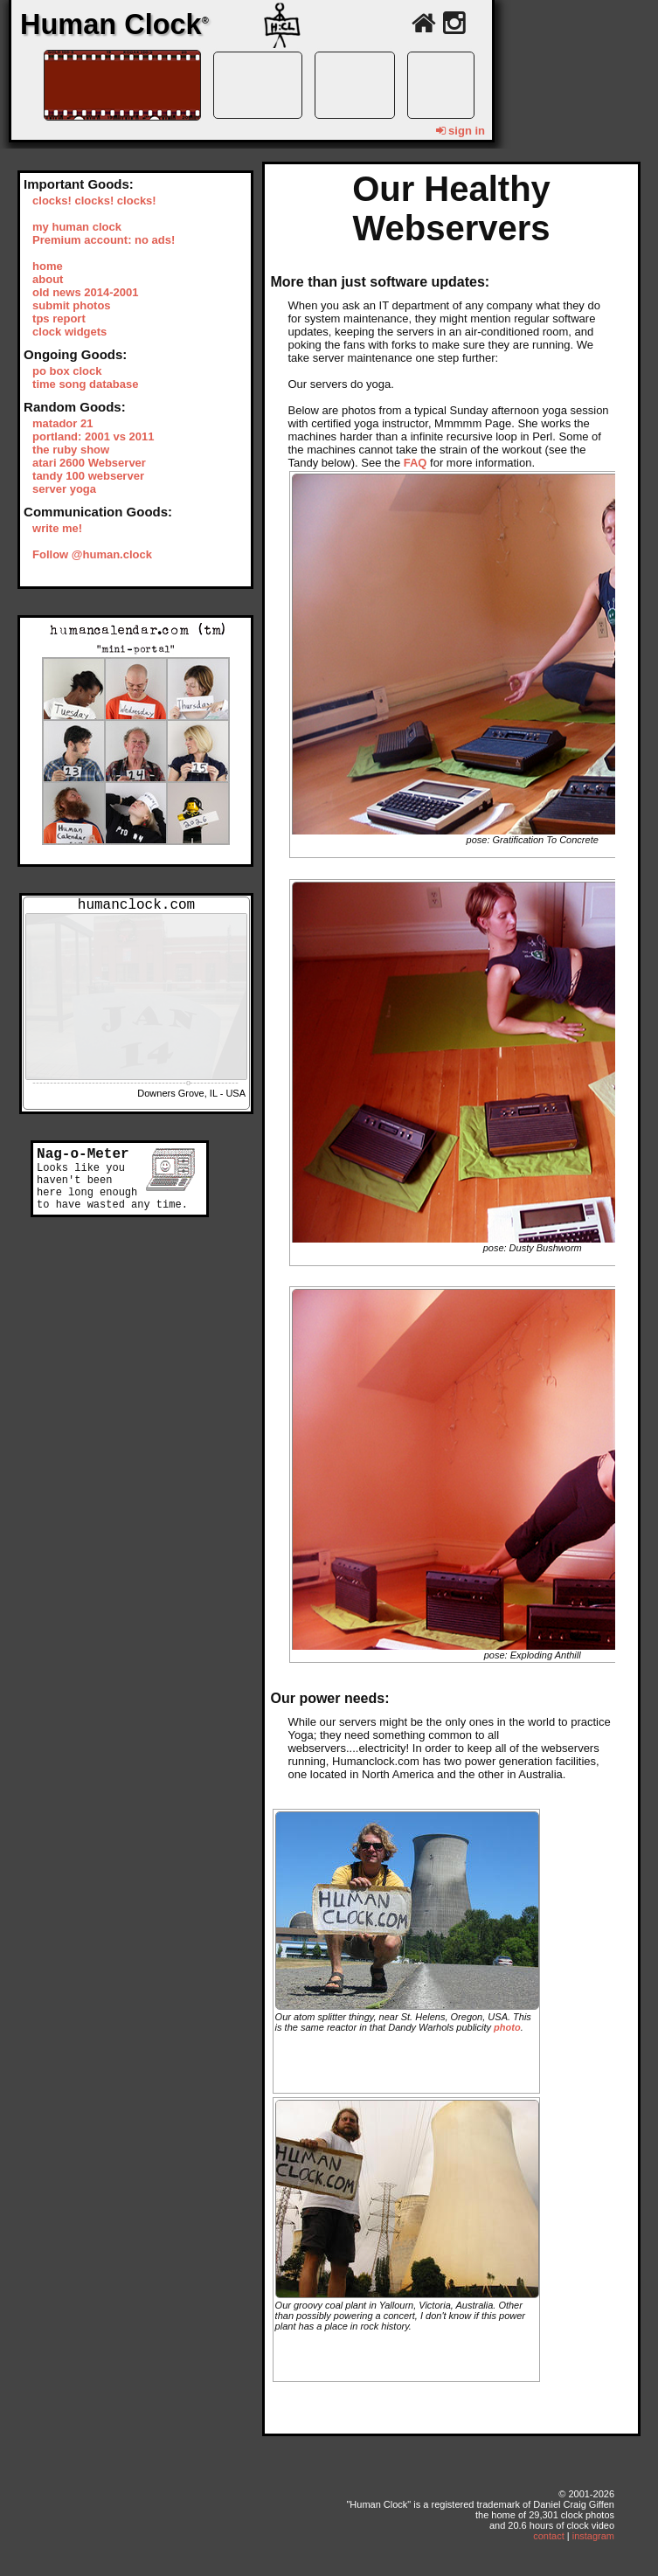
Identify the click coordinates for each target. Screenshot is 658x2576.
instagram (593, 2536)
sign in (461, 130)
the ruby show (70, 449)
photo (507, 2027)
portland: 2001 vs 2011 (93, 436)
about (47, 279)
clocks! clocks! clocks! (94, 200)
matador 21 (62, 423)
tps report (59, 318)
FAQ (415, 462)
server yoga (64, 488)
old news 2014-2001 (85, 292)
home (47, 266)
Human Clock (114, 24)
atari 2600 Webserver (89, 462)
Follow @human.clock (92, 554)
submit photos (71, 305)
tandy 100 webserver (88, 475)
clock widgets (69, 331)
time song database (85, 384)
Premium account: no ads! (103, 239)
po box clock (66, 370)
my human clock (76, 226)
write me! (57, 528)
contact (548, 2536)
